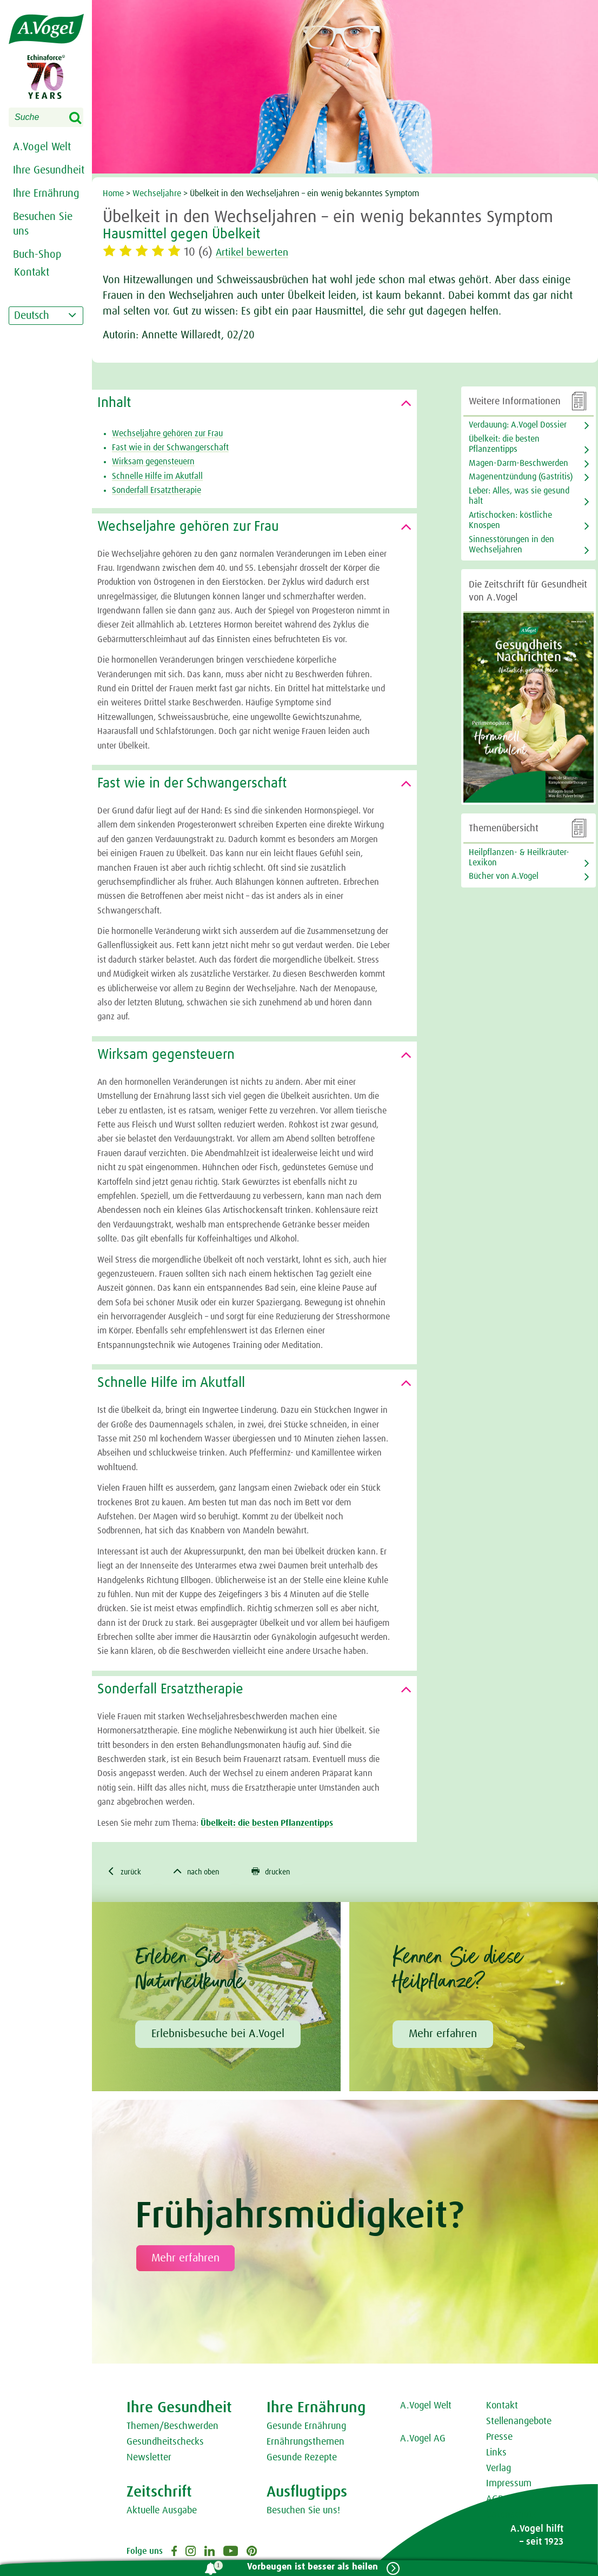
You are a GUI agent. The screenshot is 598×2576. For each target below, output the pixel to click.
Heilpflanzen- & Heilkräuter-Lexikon (519, 857)
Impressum (508, 2485)
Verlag (498, 2469)
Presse (499, 2438)
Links (496, 2454)
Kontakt (502, 2407)
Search (82, 118)
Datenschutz (511, 2516)
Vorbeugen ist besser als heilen (309, 2567)
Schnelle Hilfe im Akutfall (157, 476)
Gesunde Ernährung (306, 2428)
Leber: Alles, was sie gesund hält (519, 495)
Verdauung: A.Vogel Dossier (518, 425)
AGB (494, 2500)
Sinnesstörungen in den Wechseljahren (511, 544)
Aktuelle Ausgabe (162, 2512)
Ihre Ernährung (46, 193)
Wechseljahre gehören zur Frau (167, 433)
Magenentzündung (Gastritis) (521, 476)
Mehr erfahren (443, 2035)
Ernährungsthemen (305, 2443)
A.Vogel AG (423, 2440)
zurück (126, 1872)
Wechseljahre (156, 193)
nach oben (204, 1872)
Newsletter (149, 2459)
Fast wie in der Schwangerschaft (170, 447)
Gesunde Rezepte (302, 2459)
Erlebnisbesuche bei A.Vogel (217, 2035)
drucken (285, 1872)
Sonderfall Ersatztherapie (156, 490)
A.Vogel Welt (42, 147)
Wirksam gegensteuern (153, 461)
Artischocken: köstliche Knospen (510, 520)
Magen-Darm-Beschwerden (518, 463)
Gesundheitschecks (165, 2443)
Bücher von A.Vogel (504, 876)
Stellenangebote (519, 2423)
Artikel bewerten (258, 252)
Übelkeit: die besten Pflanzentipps (267, 1823)
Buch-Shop (37, 254)
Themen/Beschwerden (172, 2428)
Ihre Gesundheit (48, 170)
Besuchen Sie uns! (303, 2512)
